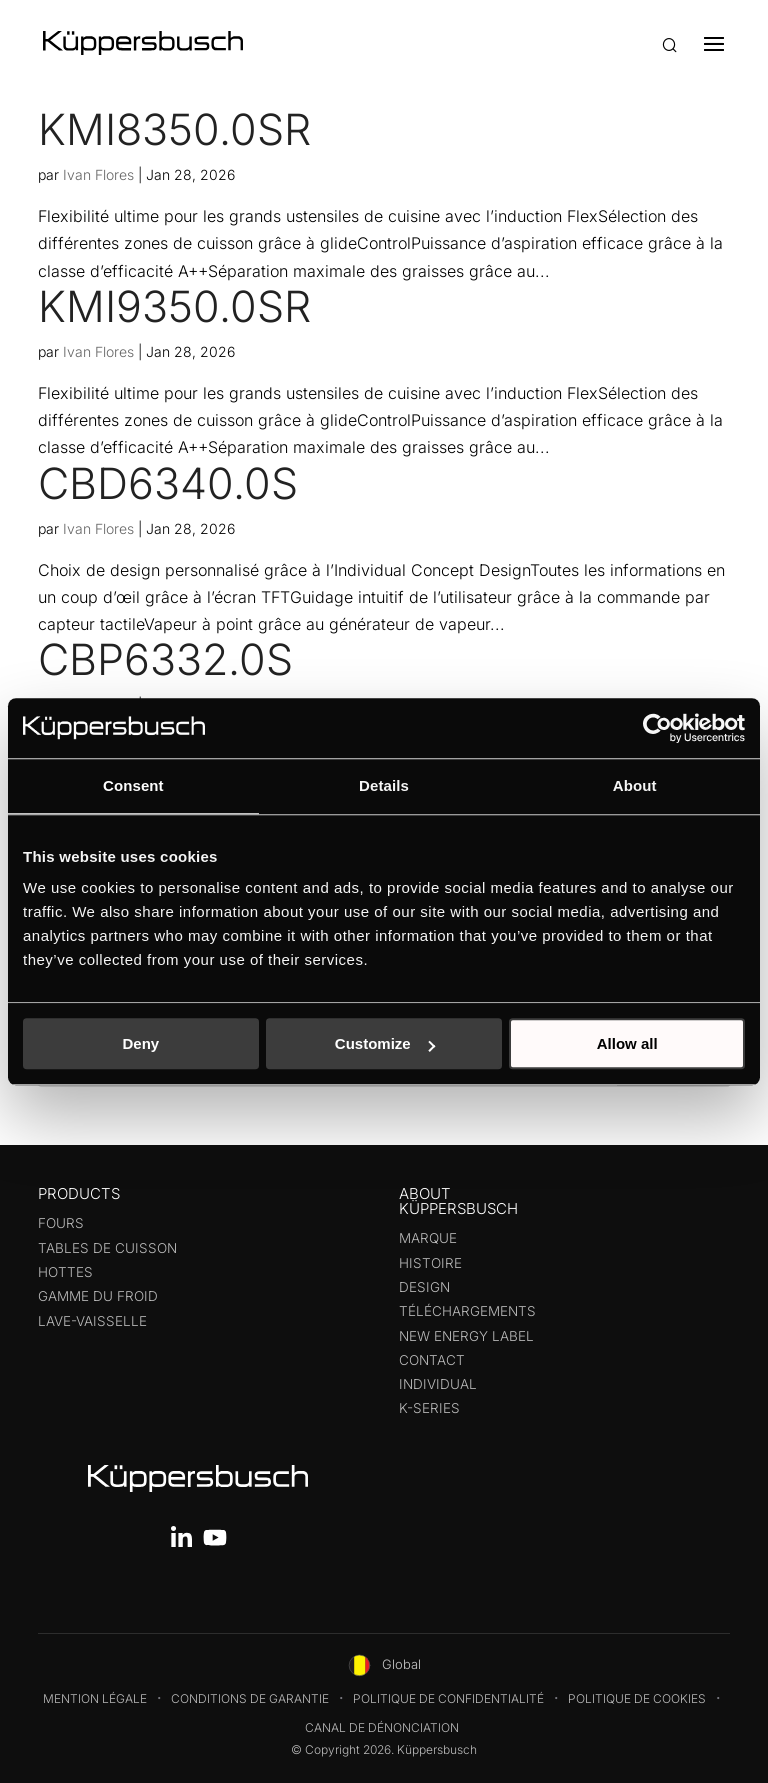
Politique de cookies (637, 1698)
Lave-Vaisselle (92, 1321)
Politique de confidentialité (448, 1698)
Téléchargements (467, 1311)
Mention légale (95, 1698)
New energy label (466, 1336)
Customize (385, 1043)
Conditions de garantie (250, 1698)
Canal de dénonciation (382, 1727)
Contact (432, 1360)
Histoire (430, 1263)
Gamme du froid (98, 1296)
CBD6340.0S (168, 483)
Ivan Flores (98, 174)
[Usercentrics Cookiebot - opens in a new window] (657, 728)
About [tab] (635, 785)
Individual (438, 1384)
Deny (140, 1043)
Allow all (627, 1043)
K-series (429, 1408)
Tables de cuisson (107, 1248)
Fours (61, 1223)
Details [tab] (384, 785)
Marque (428, 1238)
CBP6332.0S (165, 659)
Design (424, 1287)
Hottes (65, 1272)
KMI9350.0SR (174, 306)
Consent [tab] (133, 785)
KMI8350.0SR (174, 129)
